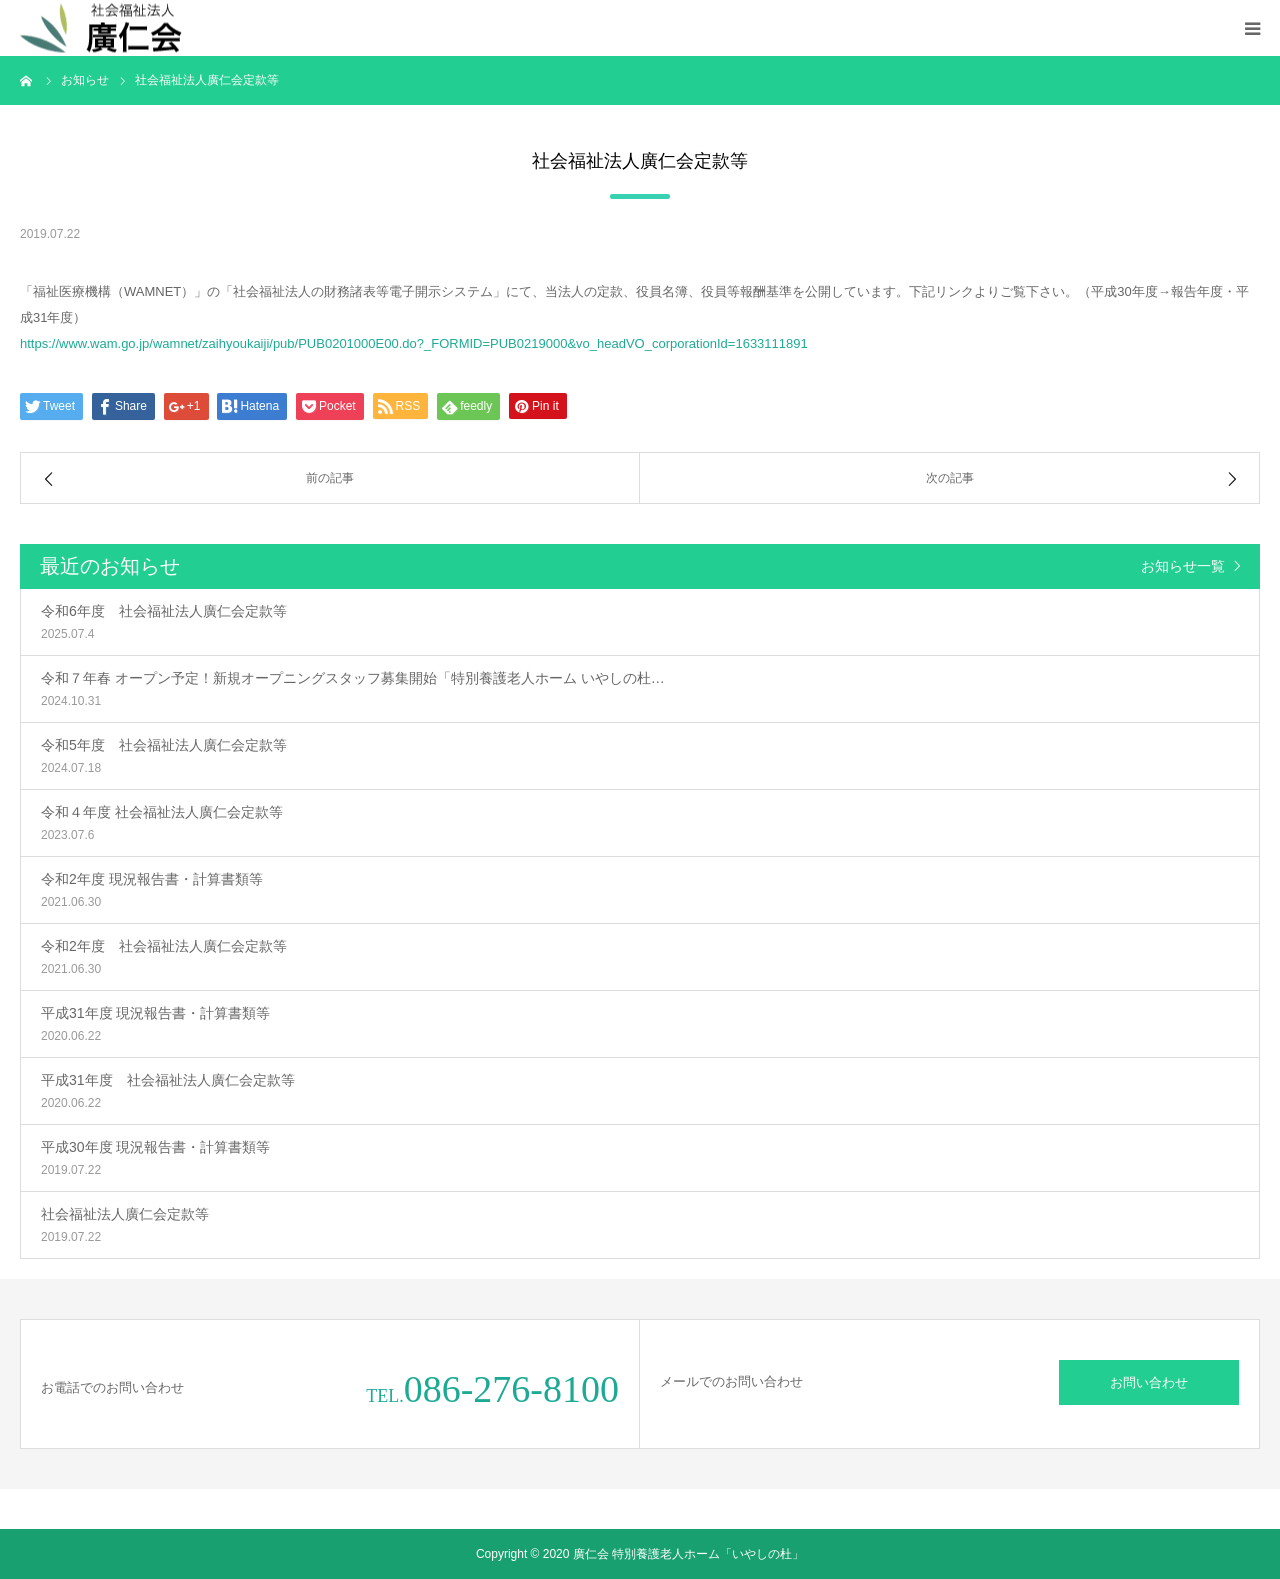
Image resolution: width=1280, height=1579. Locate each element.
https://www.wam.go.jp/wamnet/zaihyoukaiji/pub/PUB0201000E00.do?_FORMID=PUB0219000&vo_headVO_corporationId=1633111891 (414, 343)
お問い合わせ (1149, 1382)
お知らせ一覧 (1183, 566)
